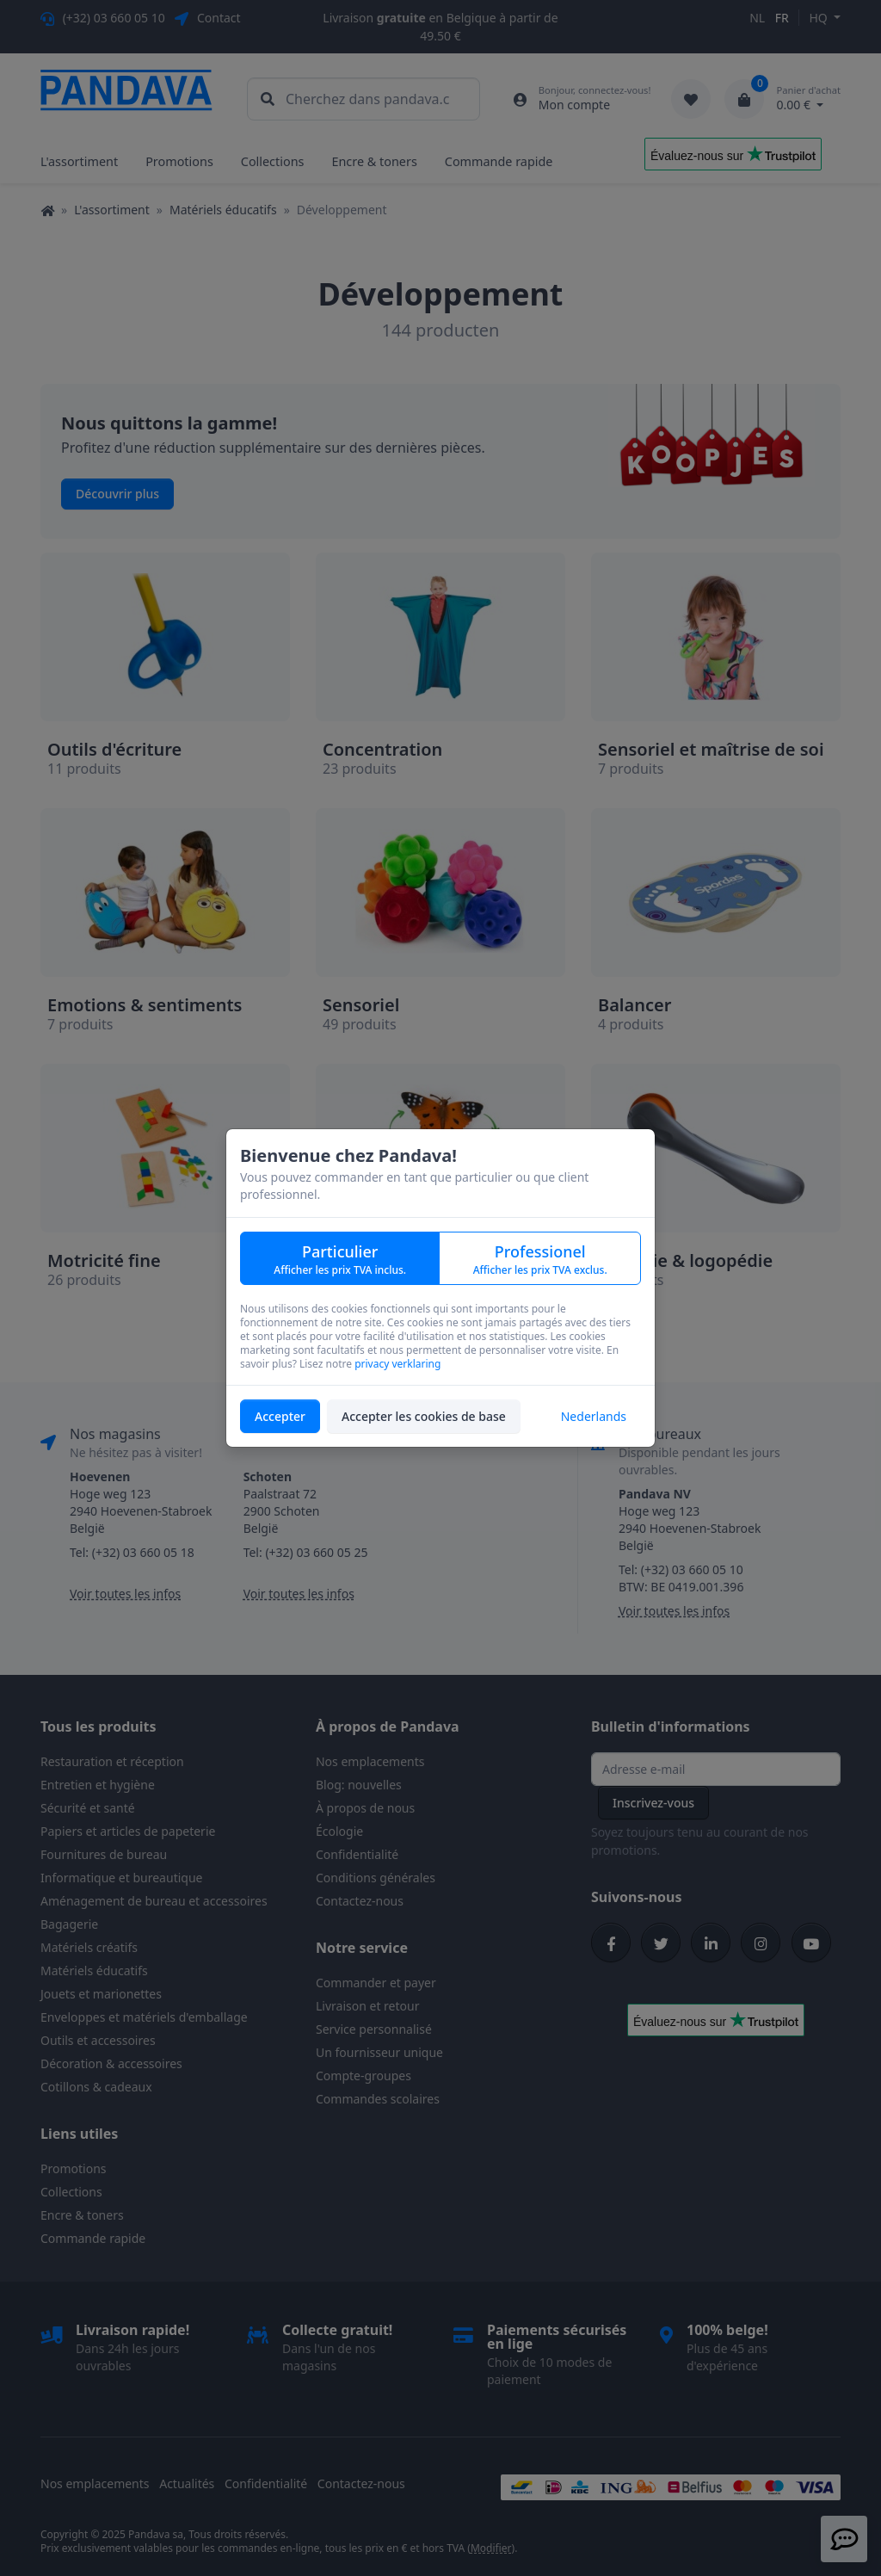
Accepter (280, 1416)
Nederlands (593, 1416)
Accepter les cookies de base (424, 1416)
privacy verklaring (397, 1363)
